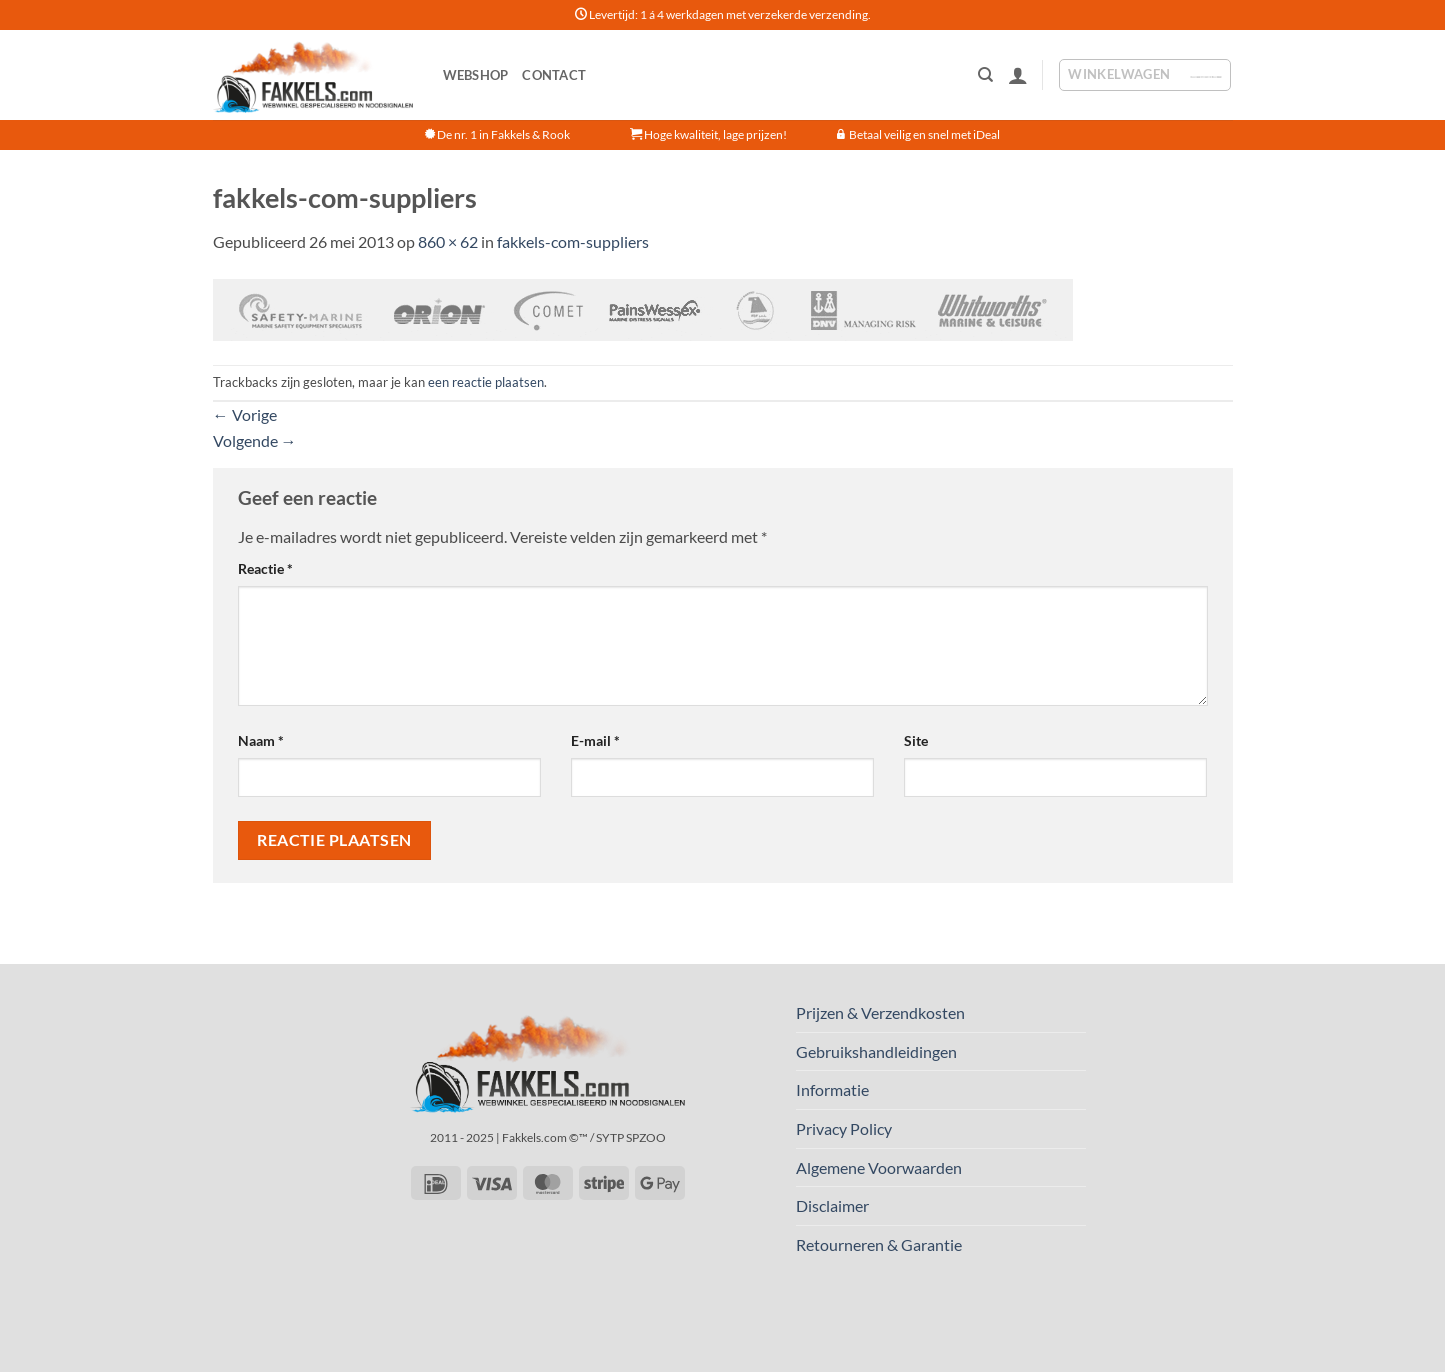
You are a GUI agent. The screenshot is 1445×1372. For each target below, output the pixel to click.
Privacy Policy (844, 1128)
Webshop (476, 75)
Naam (261, 740)
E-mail (595, 740)
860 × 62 (448, 241)
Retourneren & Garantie (879, 1244)
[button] (1018, 75)
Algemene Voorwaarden (879, 1167)
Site (916, 740)
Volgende (255, 440)
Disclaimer (832, 1205)
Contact (554, 75)
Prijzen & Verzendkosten (880, 1012)
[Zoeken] (985, 75)
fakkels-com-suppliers (573, 241)
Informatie (832, 1089)
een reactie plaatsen (486, 382)
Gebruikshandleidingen (876, 1051)
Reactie (265, 568)
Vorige (245, 414)
